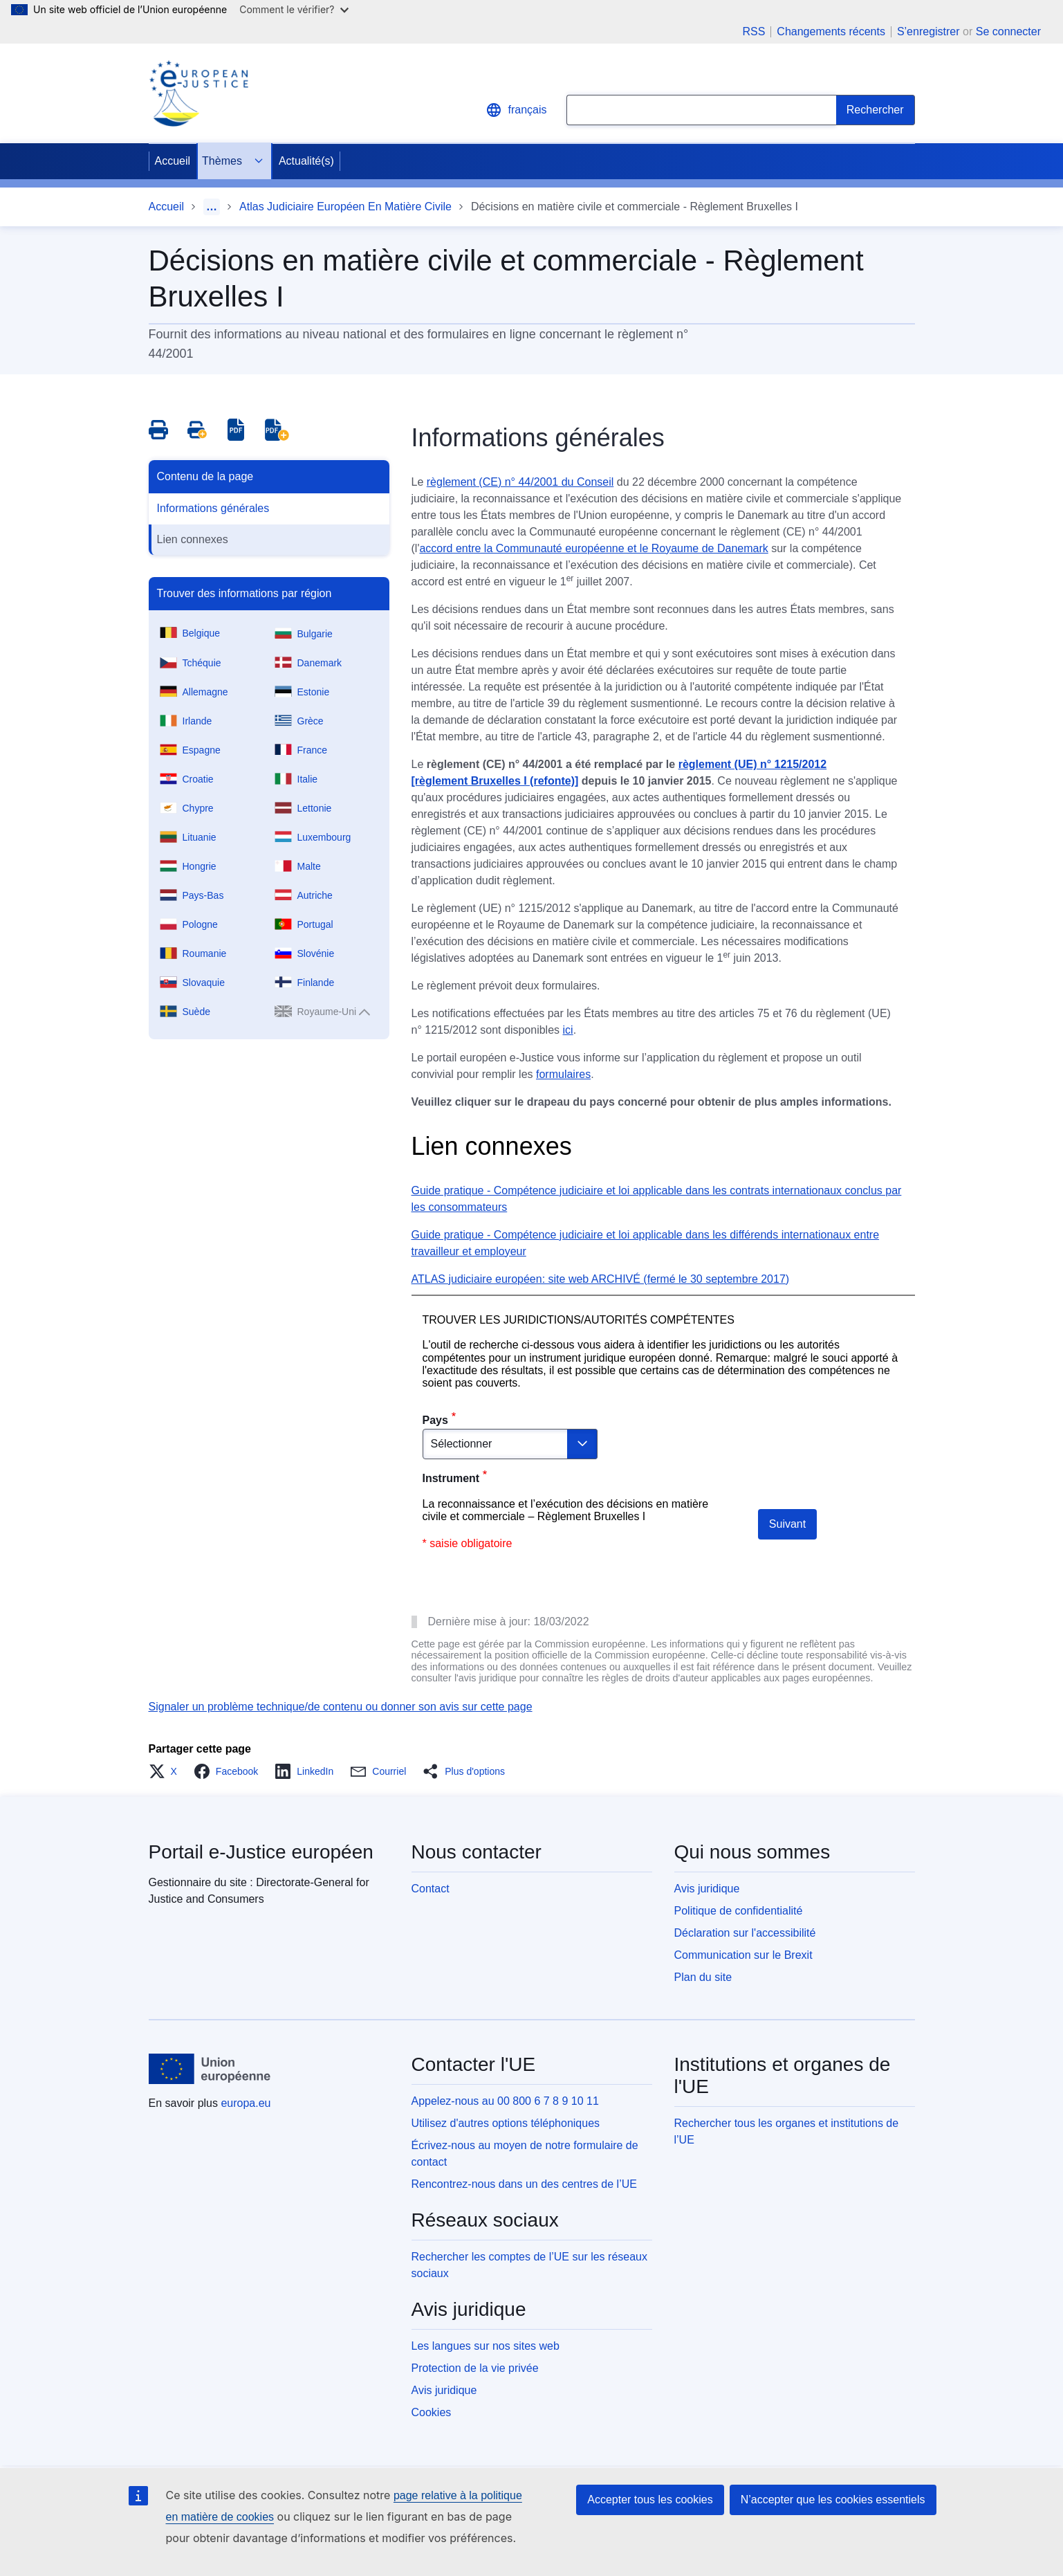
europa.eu (245, 2103)
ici (568, 1030)
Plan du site (703, 1977)
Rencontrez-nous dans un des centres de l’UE (524, 2184)
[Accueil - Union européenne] (210, 2069)
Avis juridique (707, 1888)
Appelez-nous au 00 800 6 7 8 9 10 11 (505, 2101)
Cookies (432, 2412)
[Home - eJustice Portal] (198, 93)
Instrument (451, 1478)
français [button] (516, 110)
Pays (435, 1420)
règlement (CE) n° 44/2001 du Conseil (520, 482)
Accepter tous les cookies (649, 2499)
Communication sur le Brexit (743, 1955)
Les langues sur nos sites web (486, 2346)
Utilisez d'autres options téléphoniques (506, 2123)
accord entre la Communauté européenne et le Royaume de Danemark (593, 548)
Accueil (173, 161)
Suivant (787, 1524)
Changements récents (831, 31)
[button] (167, 1771)
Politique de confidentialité (738, 1911)
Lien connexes (192, 539)
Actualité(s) (306, 161)
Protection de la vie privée (475, 2368)
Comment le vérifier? (293, 9)
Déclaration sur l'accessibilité (745, 1933)
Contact (431, 1888)
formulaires (563, 1074)
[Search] (875, 110)
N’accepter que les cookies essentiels (833, 2499)
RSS (753, 31)
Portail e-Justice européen (261, 1852)
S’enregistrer (928, 31)
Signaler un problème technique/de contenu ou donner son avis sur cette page (341, 1706)
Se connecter (1008, 31)
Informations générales (213, 508)
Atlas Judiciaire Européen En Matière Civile (345, 206)
